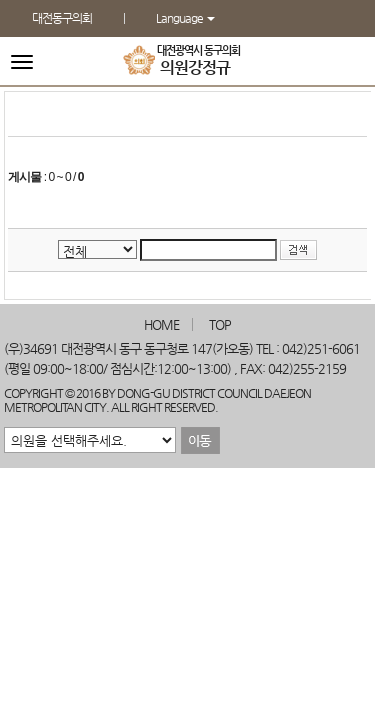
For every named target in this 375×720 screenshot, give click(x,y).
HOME (161, 324)
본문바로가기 (0, 0)
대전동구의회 (62, 18)
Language (185, 18)
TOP (220, 324)
